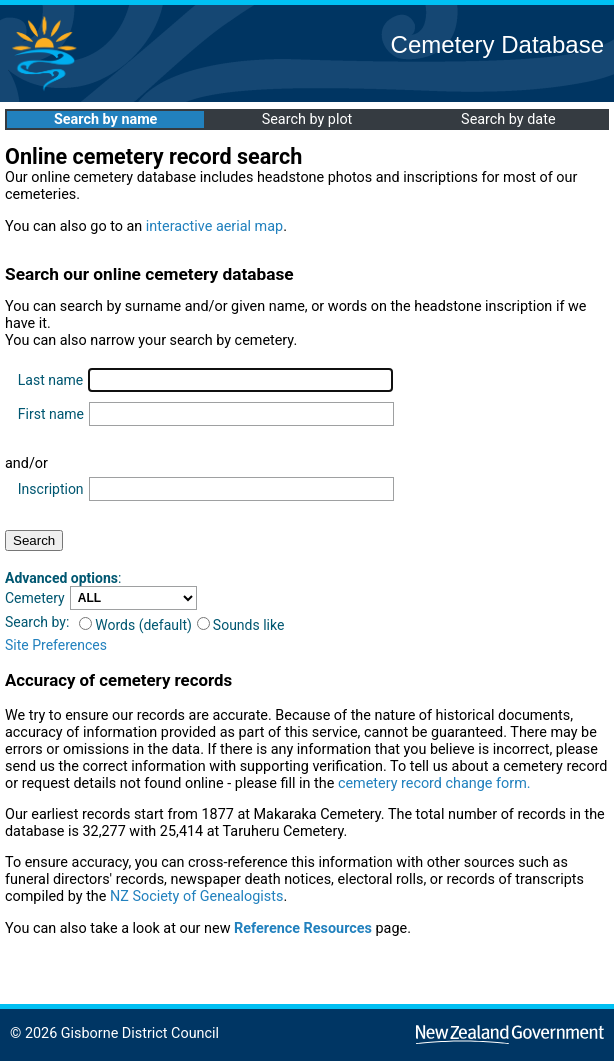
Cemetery (35, 598)
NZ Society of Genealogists (196, 896)
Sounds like (241, 625)
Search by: (37, 622)
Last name (50, 380)
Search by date (508, 119)
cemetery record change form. (434, 783)
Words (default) (135, 625)
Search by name (105, 119)
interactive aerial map (214, 226)
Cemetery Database (497, 44)
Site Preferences (56, 645)
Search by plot (307, 119)
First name (51, 414)
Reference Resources (303, 928)
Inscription (51, 489)
